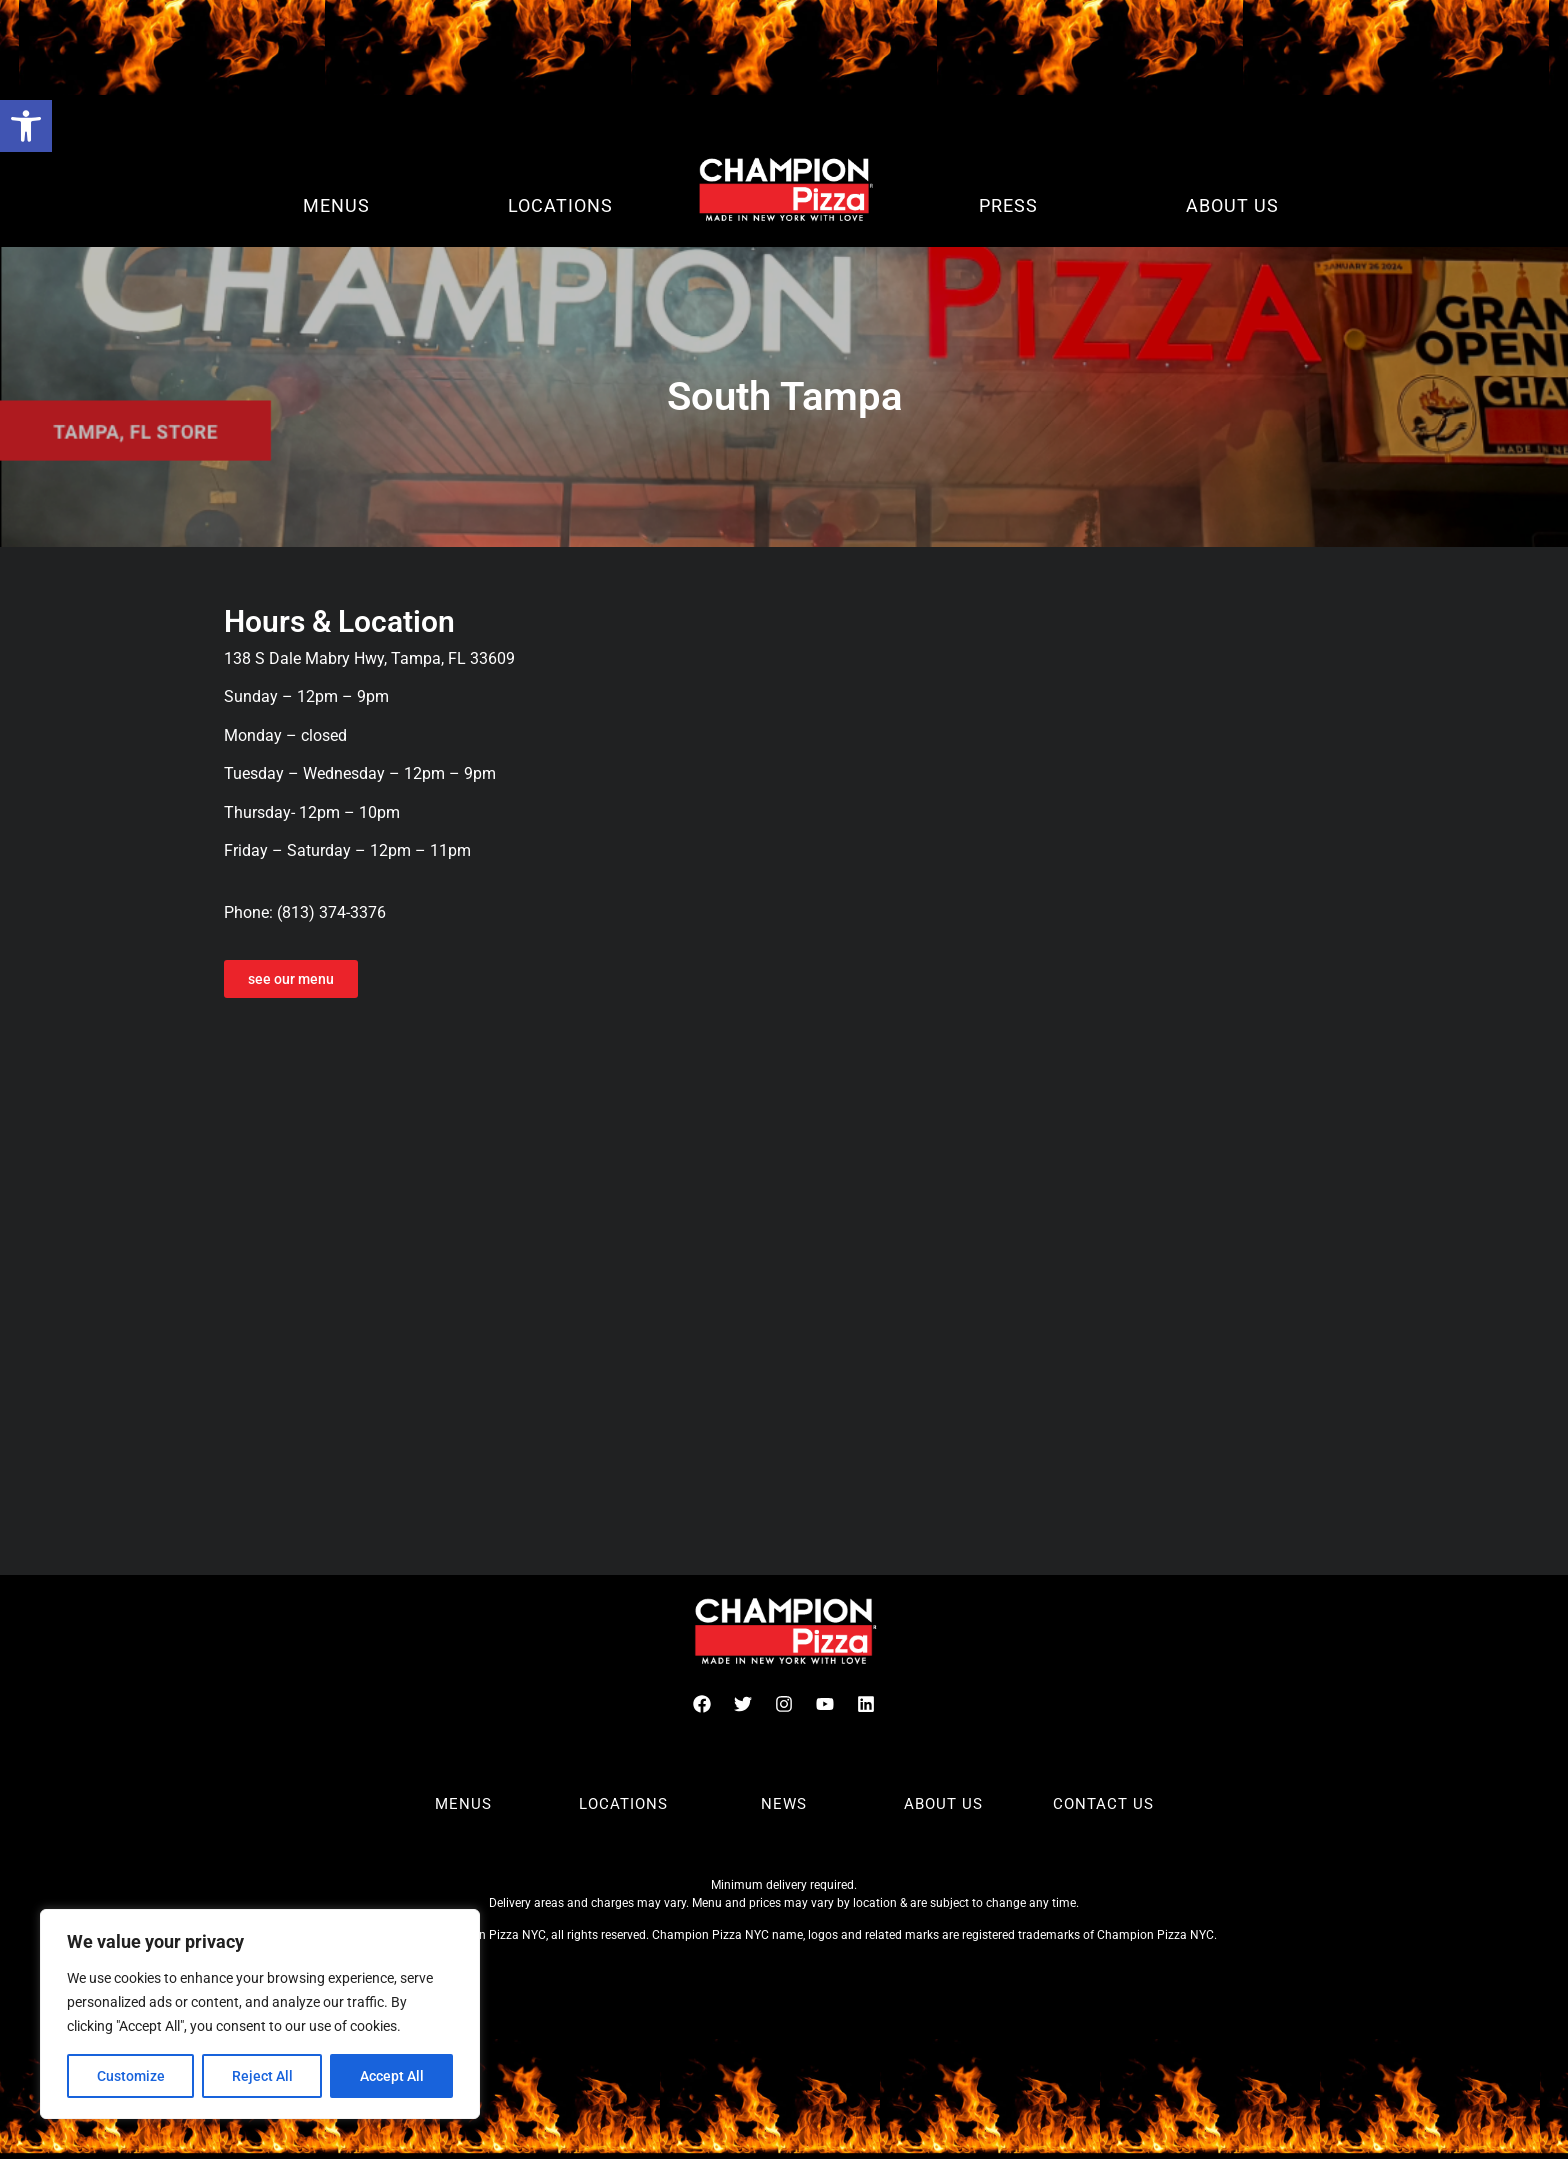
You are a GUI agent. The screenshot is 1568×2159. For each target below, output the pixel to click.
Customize (131, 2076)
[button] (26, 126)
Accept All (392, 2076)
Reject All (262, 2076)
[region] (260, 2014)
